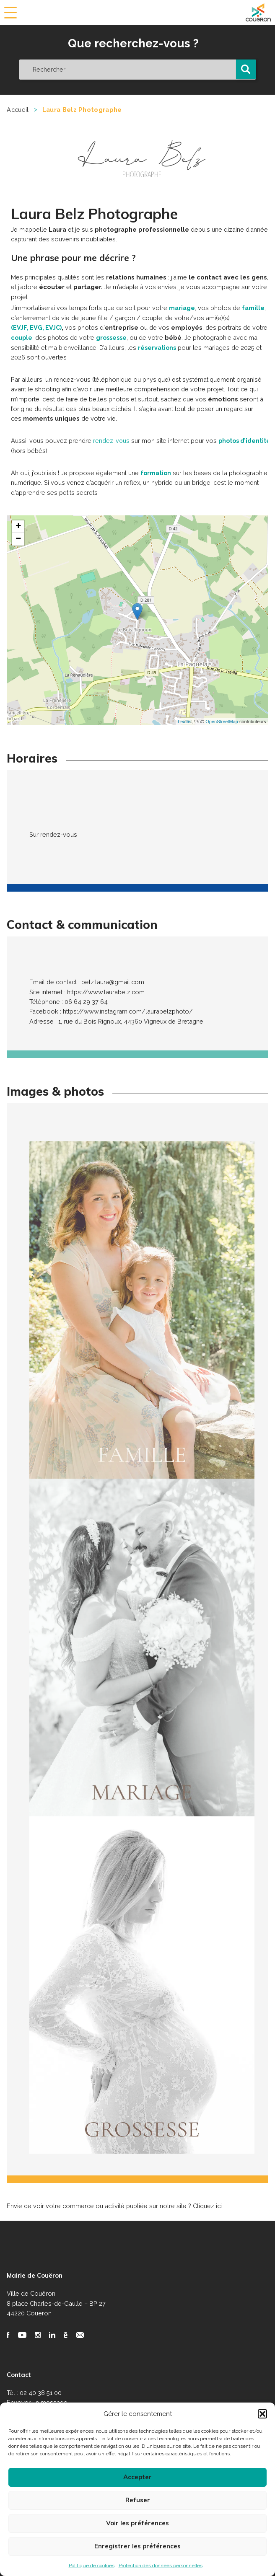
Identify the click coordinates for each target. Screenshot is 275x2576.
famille (253, 307)
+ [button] (18, 526)
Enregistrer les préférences (137, 2546)
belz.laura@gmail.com (112, 981)
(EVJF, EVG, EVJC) (37, 327)
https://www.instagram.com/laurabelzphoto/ (128, 1010)
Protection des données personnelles (160, 2565)
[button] (262, 2414)
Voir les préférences (137, 2523)
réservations (158, 346)
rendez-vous (111, 440)
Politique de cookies (91, 2565)
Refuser (137, 2500)
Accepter (137, 2477)
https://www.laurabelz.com (106, 990)
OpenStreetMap (221, 720)
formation (156, 472)
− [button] (18, 538)
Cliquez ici (207, 2205)
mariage (182, 307)
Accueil (18, 109)
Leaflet (185, 720)
